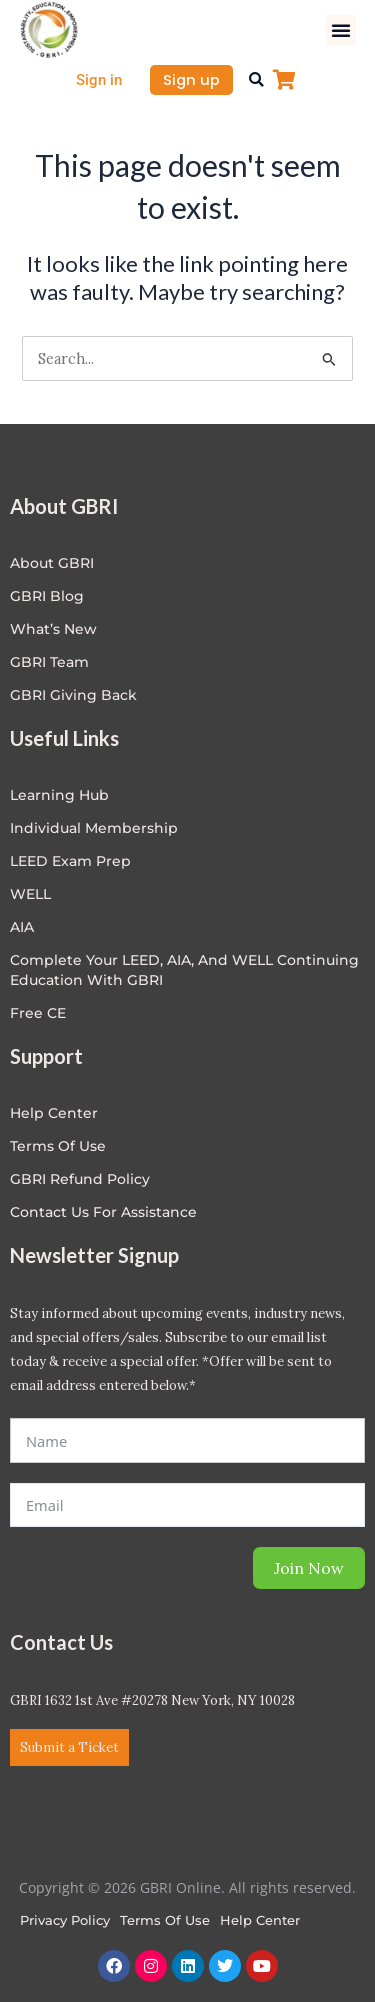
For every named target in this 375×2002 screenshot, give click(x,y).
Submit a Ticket (69, 1747)
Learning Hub (59, 795)
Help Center (260, 1920)
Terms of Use (58, 1146)
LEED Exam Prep (70, 861)
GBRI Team (49, 662)
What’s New (53, 629)
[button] (341, 30)
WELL (30, 894)
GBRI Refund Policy (80, 1179)
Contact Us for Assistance (103, 1212)
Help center (54, 1113)
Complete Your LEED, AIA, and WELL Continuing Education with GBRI (184, 970)
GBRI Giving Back (73, 695)
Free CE (38, 1013)
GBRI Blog (47, 596)
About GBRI (52, 563)
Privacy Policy (65, 1920)
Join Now (309, 1568)
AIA (22, 927)
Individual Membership (94, 828)
